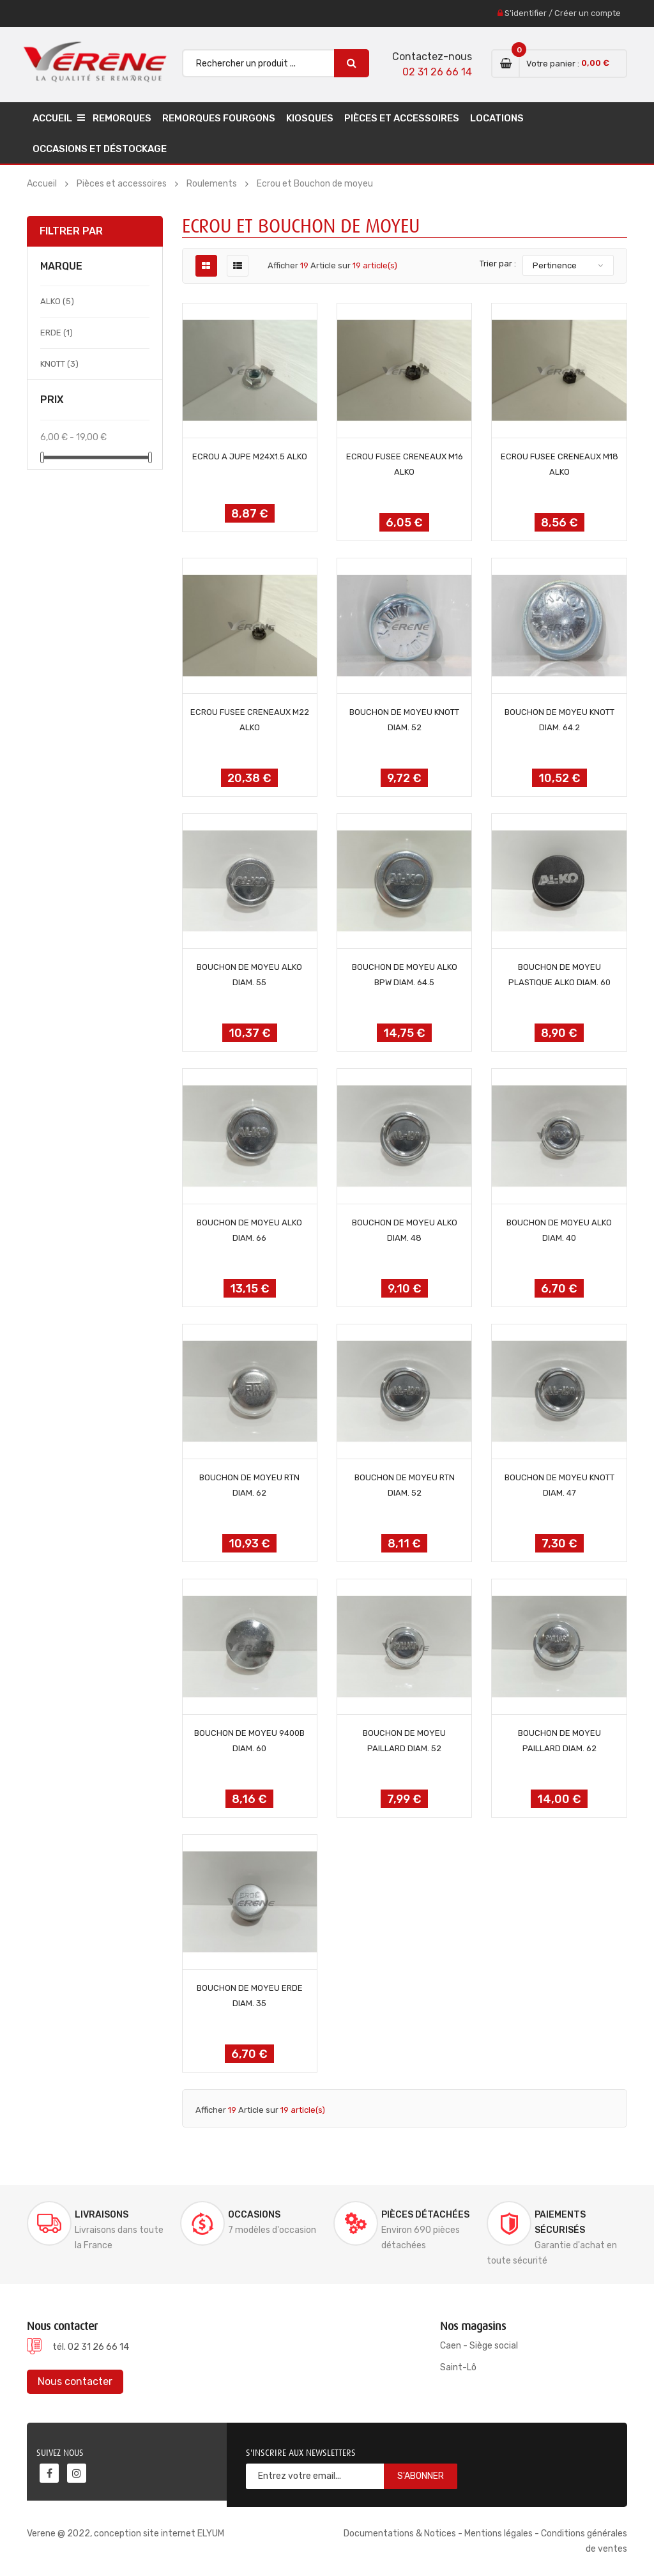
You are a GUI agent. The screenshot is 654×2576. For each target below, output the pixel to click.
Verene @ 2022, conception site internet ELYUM (125, 2533)
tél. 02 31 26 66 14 (90, 2347)
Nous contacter (75, 2381)
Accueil (52, 118)
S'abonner (420, 2476)
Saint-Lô (458, 2367)
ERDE (56, 332)
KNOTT (59, 364)
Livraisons (101, 2214)
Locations (497, 118)
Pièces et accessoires (401, 118)
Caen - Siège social (479, 2345)
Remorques (122, 118)
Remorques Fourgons (218, 118)
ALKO (57, 301)
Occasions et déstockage (100, 149)
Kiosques (309, 118)
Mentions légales (498, 2533)
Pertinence (555, 265)
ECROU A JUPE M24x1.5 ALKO (249, 456)
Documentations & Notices (400, 2533)
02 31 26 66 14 (437, 72)
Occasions (254, 2214)
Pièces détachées (425, 2214)
